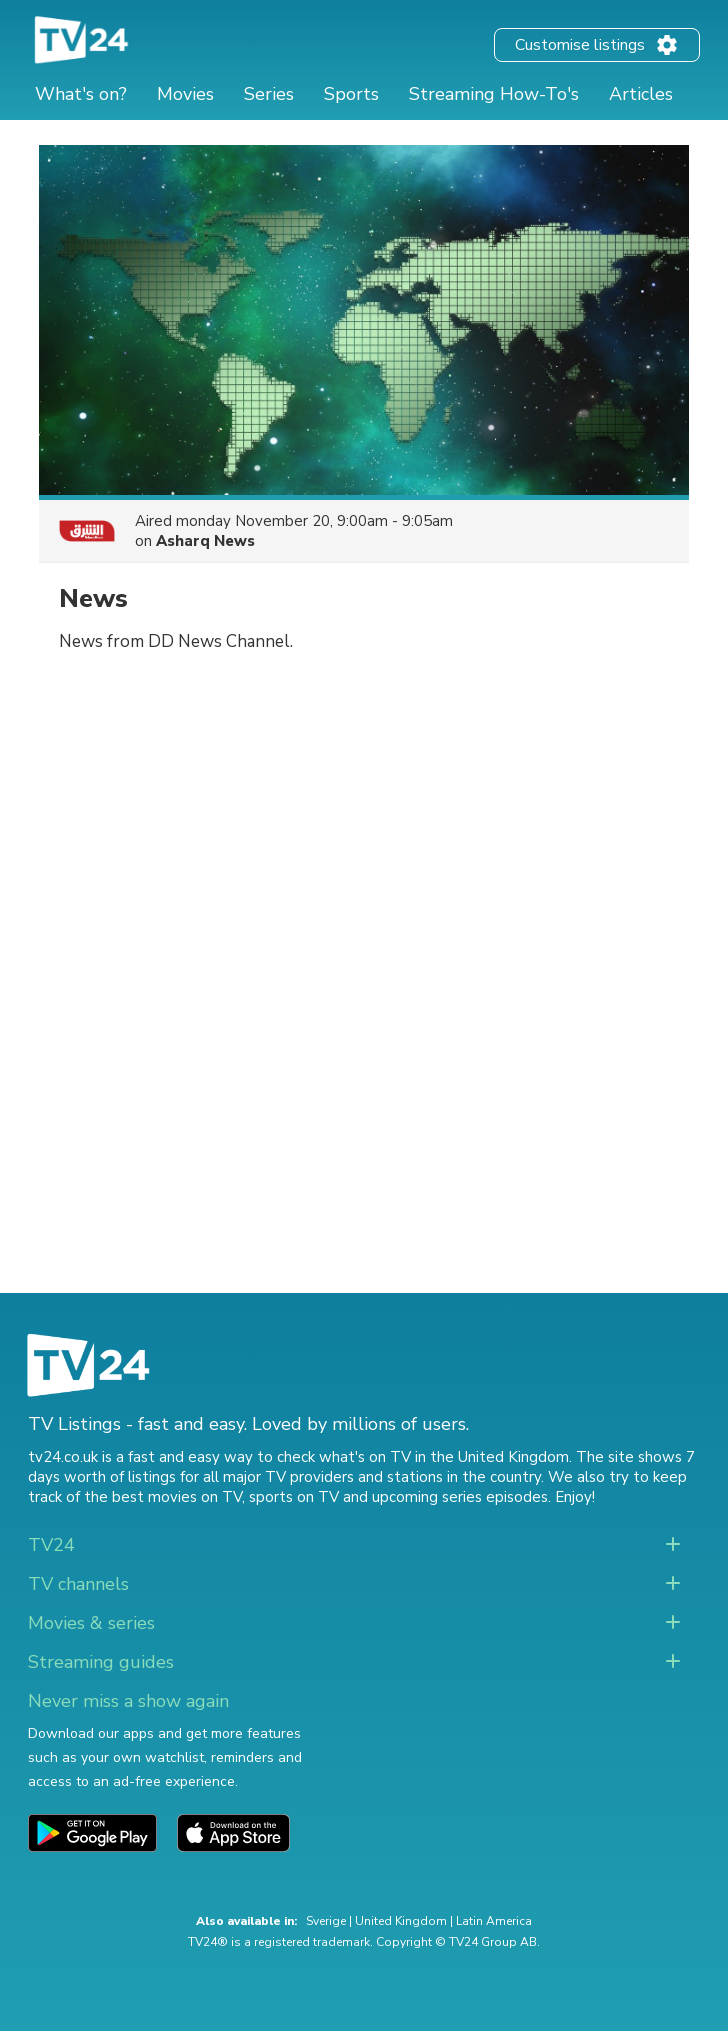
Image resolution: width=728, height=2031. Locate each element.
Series (269, 94)
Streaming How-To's (494, 94)
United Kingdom (401, 1921)
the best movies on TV (163, 1497)
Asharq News (205, 541)
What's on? (81, 94)
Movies (185, 94)
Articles (641, 94)
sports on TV (294, 1497)
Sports (351, 94)
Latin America (494, 1921)
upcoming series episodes (460, 1497)
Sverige (326, 1921)
